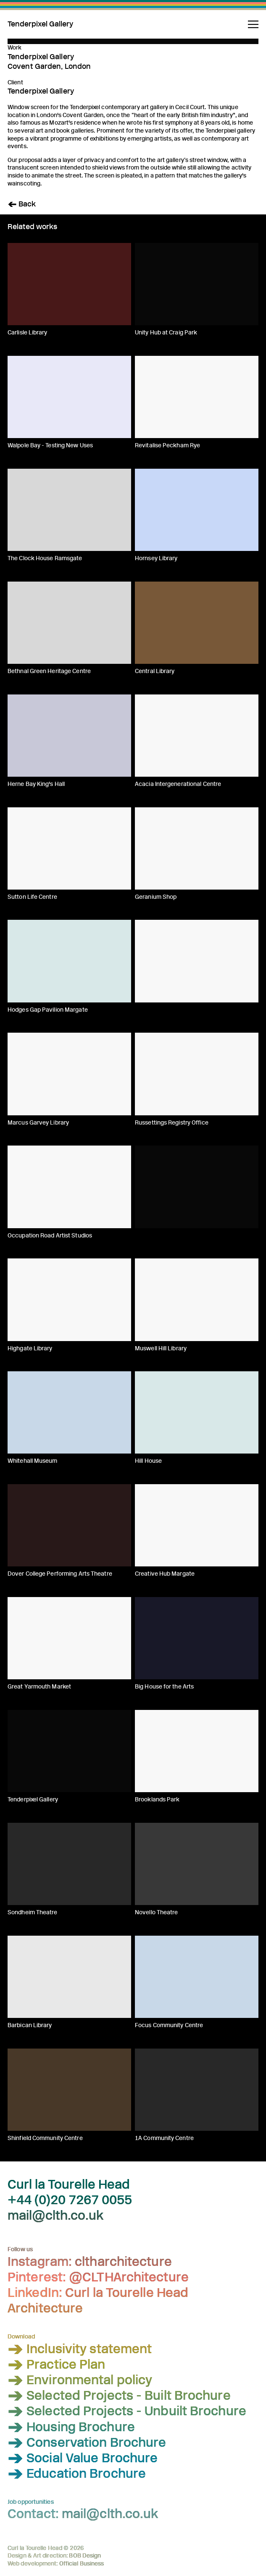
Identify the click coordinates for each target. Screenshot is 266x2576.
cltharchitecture (123, 2262)
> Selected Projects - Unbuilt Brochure (127, 2411)
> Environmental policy (80, 2380)
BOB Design (85, 2556)
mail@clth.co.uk (56, 2216)
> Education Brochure (77, 2474)
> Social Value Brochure (83, 2458)
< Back (22, 204)
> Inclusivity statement (80, 2349)
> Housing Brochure (71, 2427)
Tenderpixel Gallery (40, 24)
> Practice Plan (56, 2364)
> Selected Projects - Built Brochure (119, 2396)
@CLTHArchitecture (129, 2277)
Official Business (81, 2564)
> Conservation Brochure (87, 2443)
